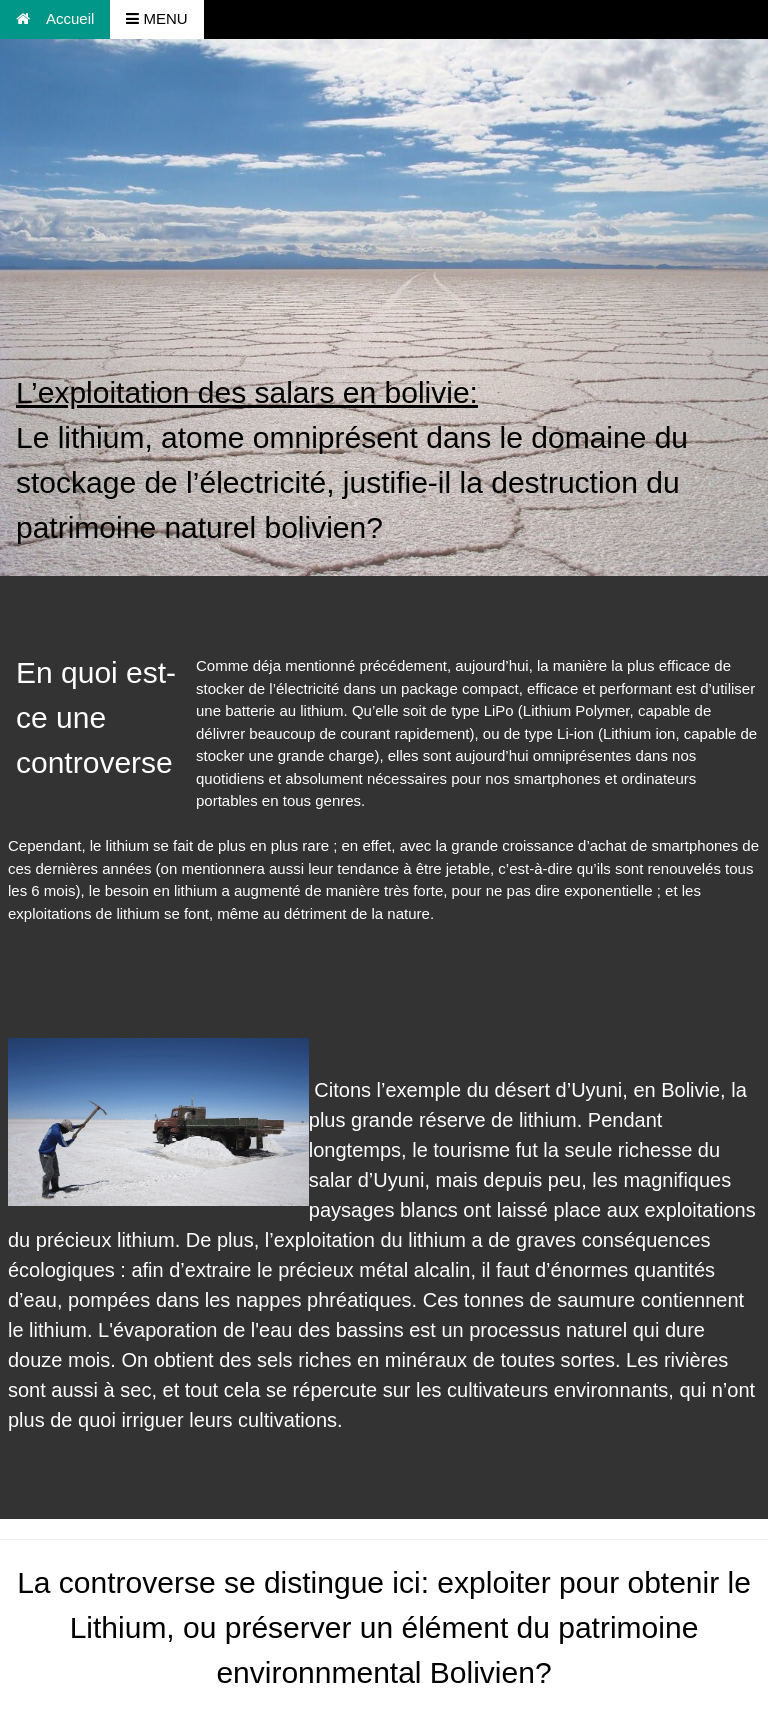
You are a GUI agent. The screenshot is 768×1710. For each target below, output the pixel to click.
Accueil (55, 18)
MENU (156, 18)
